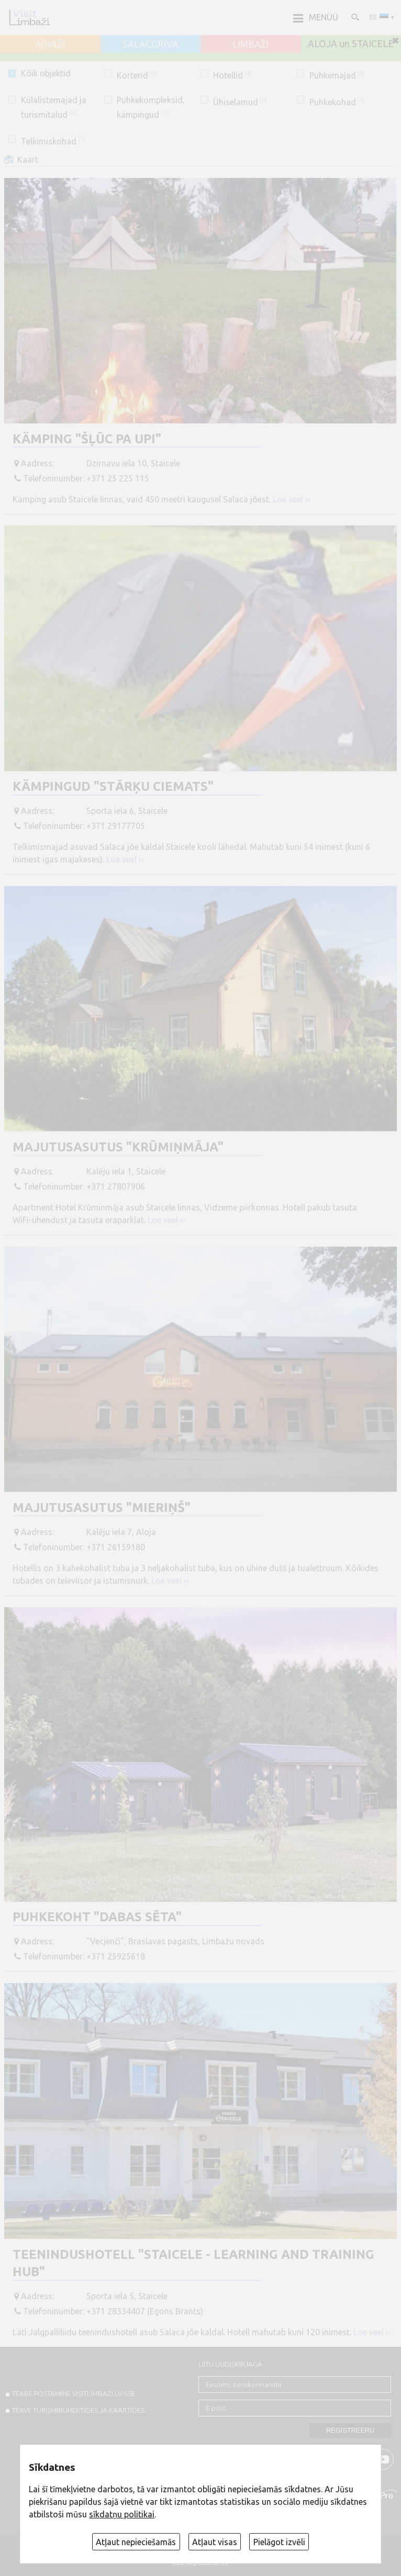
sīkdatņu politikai (121, 2514)
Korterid (137, 75)
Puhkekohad (337, 102)
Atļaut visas (214, 2542)
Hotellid (232, 75)
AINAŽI (50, 44)
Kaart (27, 159)
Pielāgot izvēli (279, 2542)
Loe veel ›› (291, 499)
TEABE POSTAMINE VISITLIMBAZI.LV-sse (73, 2393)
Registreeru (350, 2430)
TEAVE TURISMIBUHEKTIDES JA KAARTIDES (78, 2410)
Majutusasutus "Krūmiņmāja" (118, 1147)
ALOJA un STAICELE (351, 44)
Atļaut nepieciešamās (136, 2542)
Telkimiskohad (53, 141)
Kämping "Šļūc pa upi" (87, 439)
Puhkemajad (337, 75)
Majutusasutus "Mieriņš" (102, 1507)
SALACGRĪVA (150, 44)
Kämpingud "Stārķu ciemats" (113, 786)
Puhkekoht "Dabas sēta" (97, 1917)
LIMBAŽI (250, 44)
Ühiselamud (240, 102)
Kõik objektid (46, 73)
